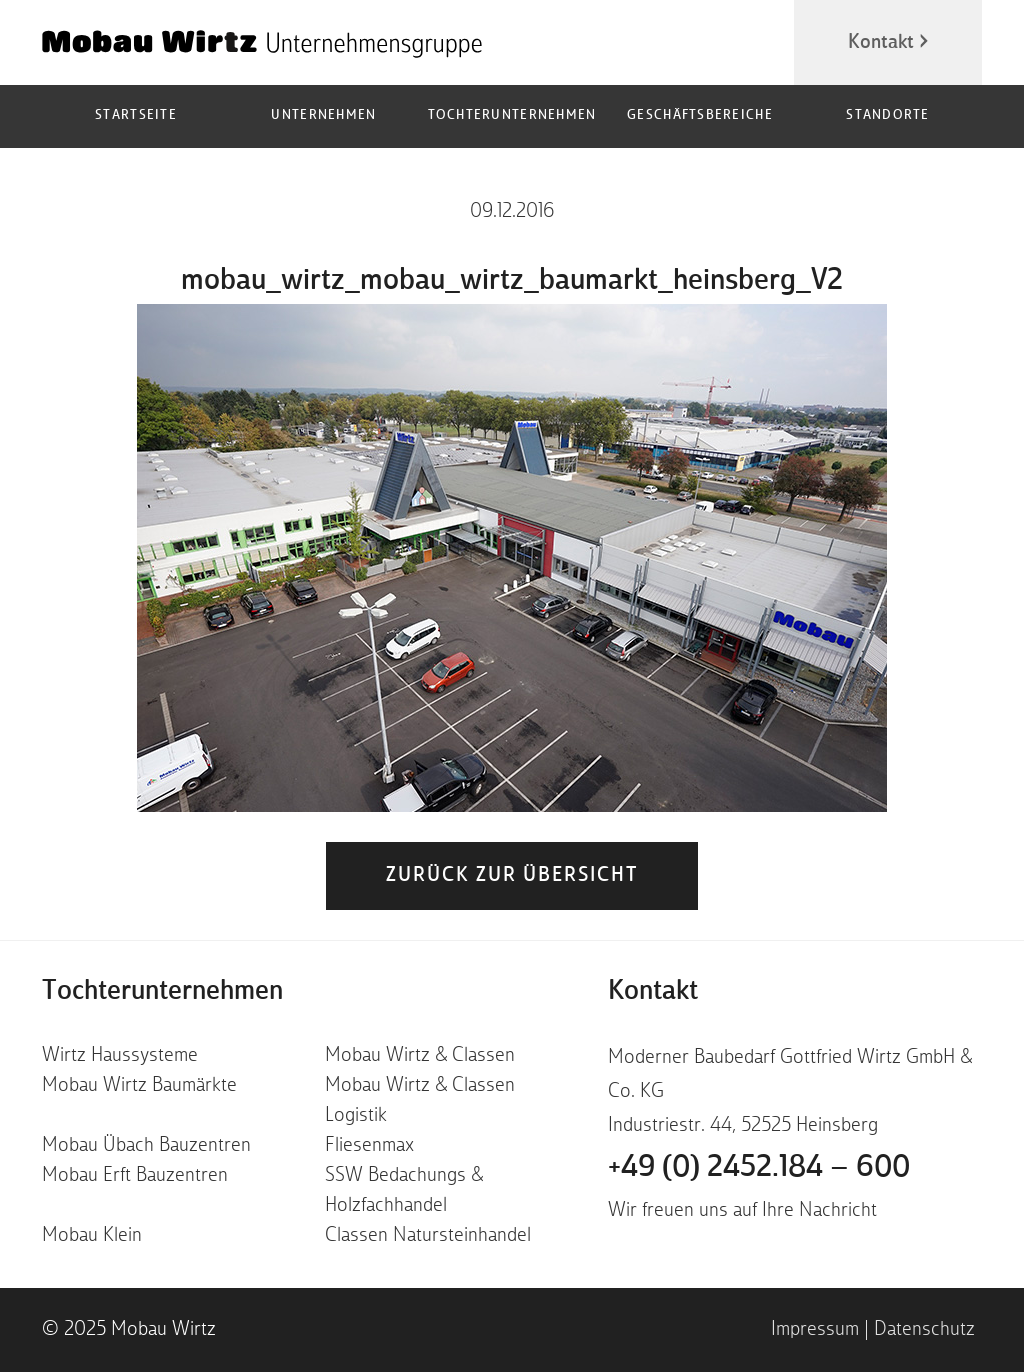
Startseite (136, 115)
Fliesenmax (369, 1146)
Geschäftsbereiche (700, 115)
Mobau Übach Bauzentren (146, 1146)
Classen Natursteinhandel (428, 1236)
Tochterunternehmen (512, 115)
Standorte (887, 115)
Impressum (815, 1330)
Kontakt (881, 43)
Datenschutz (924, 1330)
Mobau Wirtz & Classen (420, 1056)
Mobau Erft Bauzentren (135, 1176)
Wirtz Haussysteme (120, 1056)
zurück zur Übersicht (512, 876)
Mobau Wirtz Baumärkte (139, 1086)
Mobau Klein (92, 1236)
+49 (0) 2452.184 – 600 (759, 1168)
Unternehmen (323, 115)
